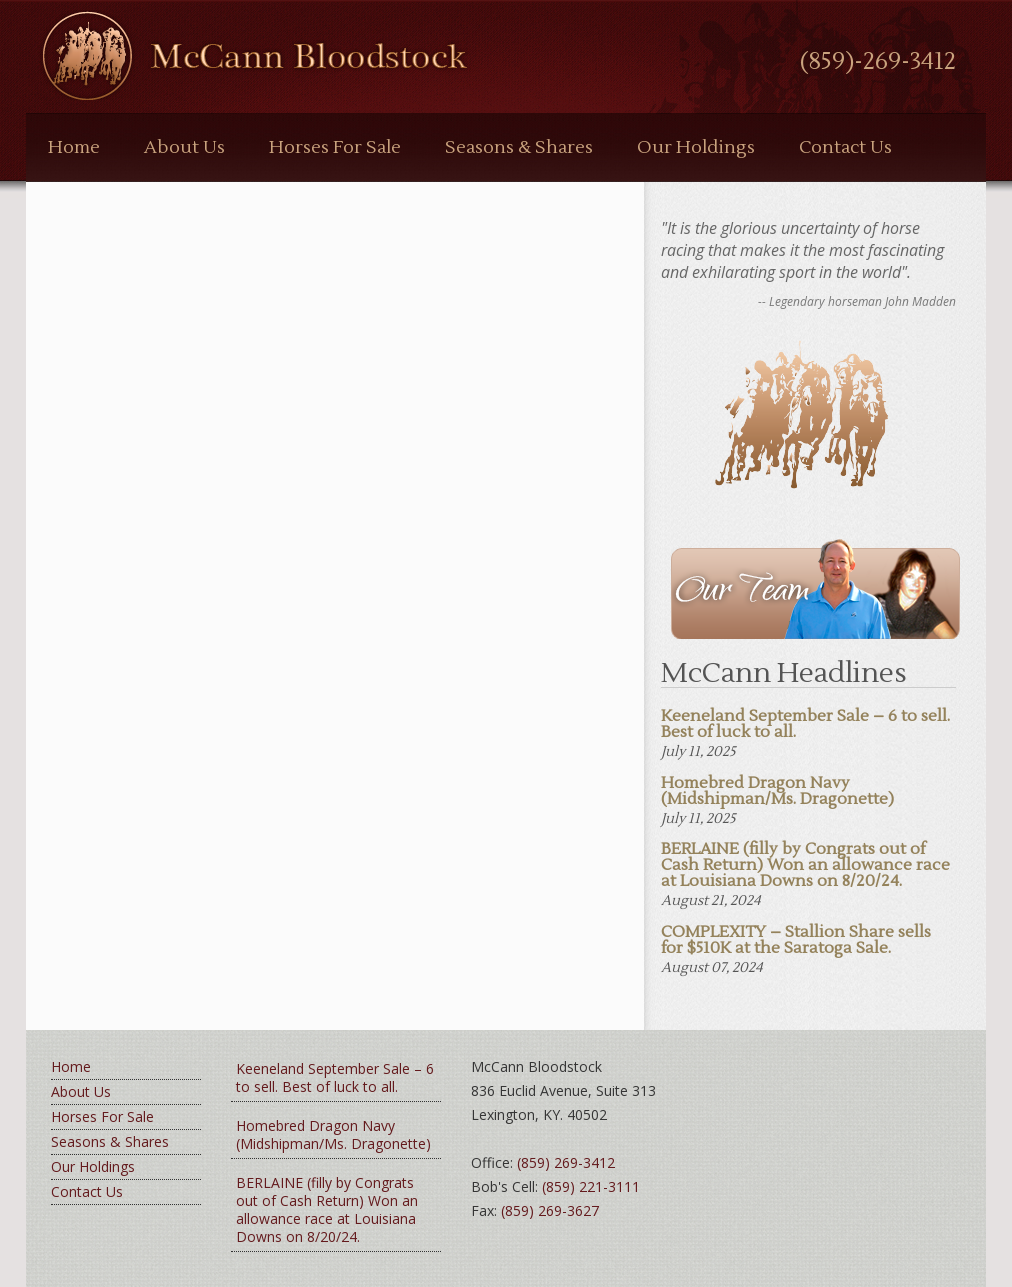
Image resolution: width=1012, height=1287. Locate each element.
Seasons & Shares (519, 147)
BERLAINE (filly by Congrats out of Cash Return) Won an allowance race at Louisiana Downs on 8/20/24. (327, 1209)
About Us (184, 147)
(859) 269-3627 (550, 1210)
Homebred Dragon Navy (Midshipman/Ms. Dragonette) (333, 1134)
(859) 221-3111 (591, 1186)
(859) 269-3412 (566, 1162)
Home (74, 147)
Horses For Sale (335, 147)
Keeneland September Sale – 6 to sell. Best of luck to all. (335, 1077)
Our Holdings (696, 147)
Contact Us (845, 147)
